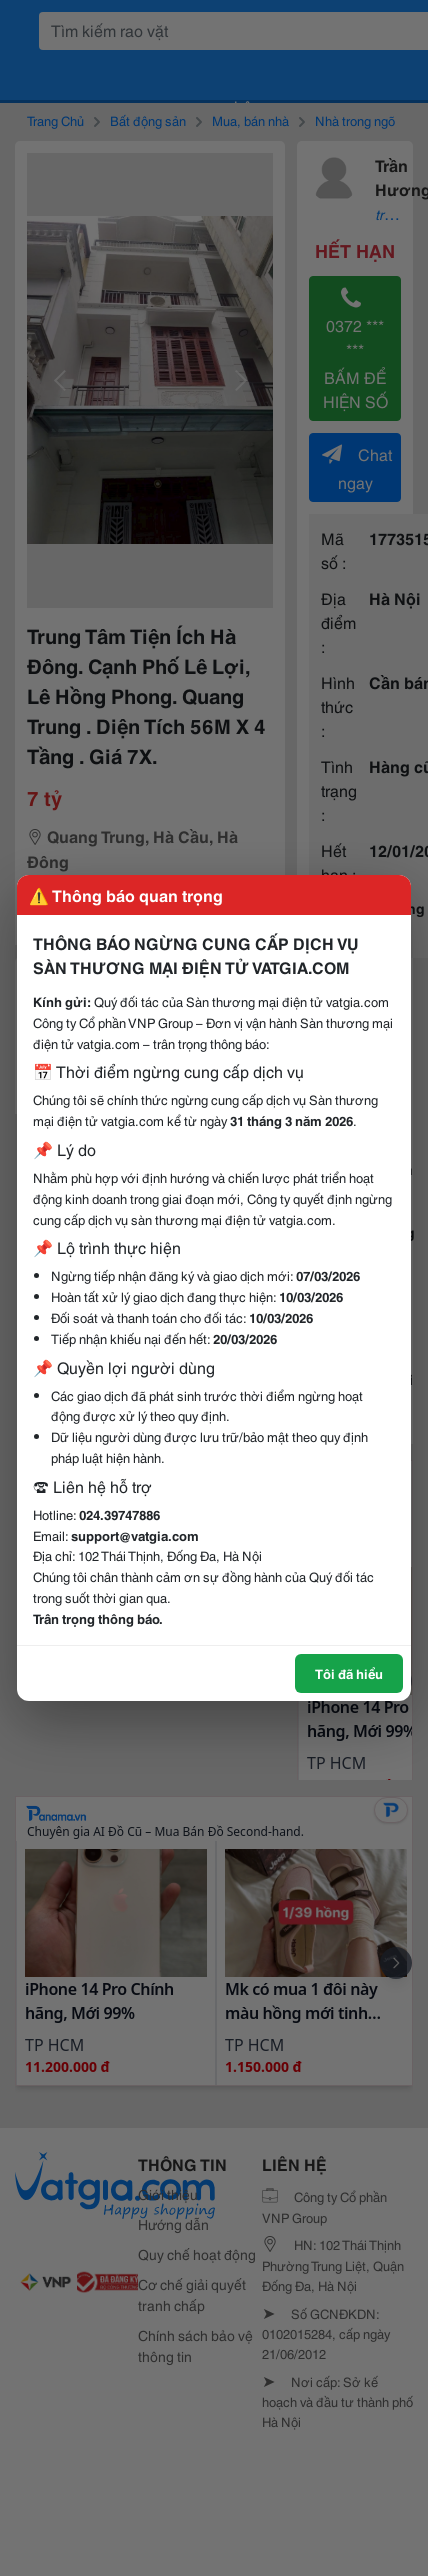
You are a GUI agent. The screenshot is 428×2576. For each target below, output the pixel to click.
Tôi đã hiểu (349, 1673)
